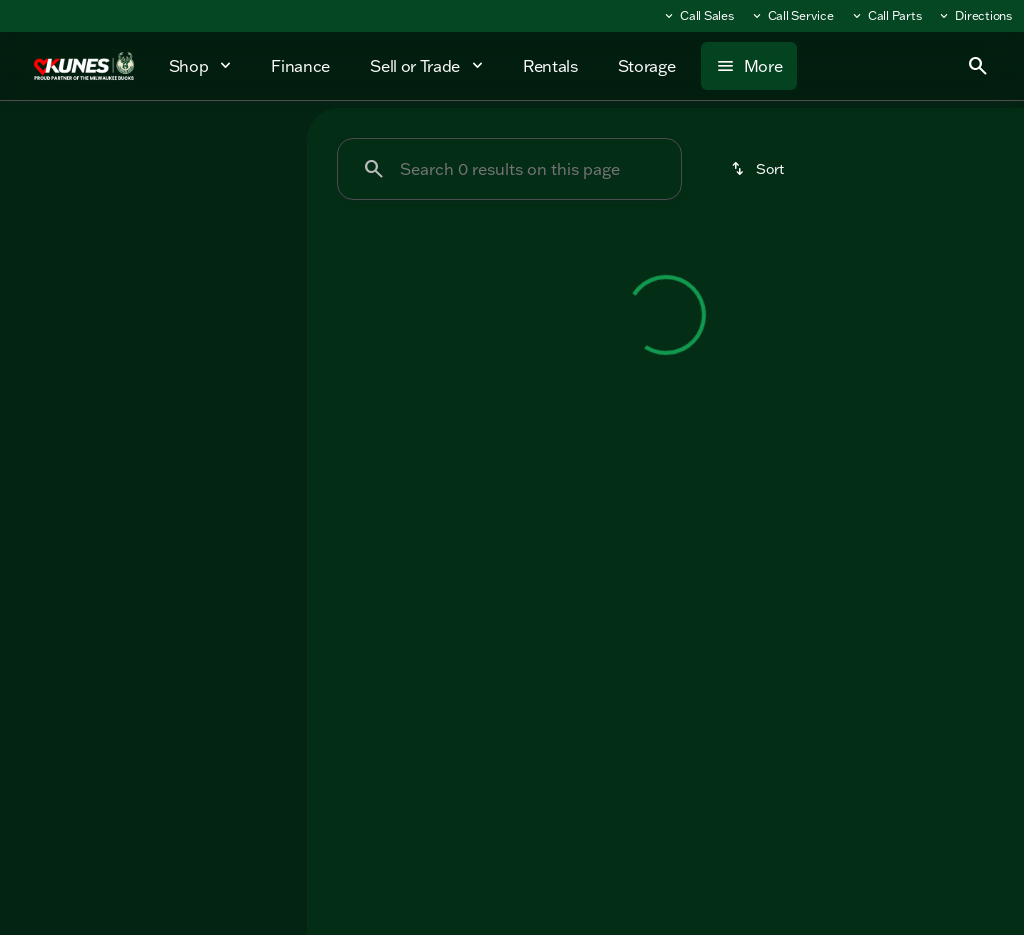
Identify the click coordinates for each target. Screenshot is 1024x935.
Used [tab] (246, 148)
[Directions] (974, 16)
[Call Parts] (886, 16)
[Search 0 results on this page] (509, 169)
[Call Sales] (698, 16)
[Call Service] (792, 16)
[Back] (242, 207)
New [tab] (61, 148)
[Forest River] (67, 247)
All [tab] (154, 148)
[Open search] (978, 66)
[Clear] (226, 417)
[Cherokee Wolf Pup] (194, 247)
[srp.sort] (759, 169)
